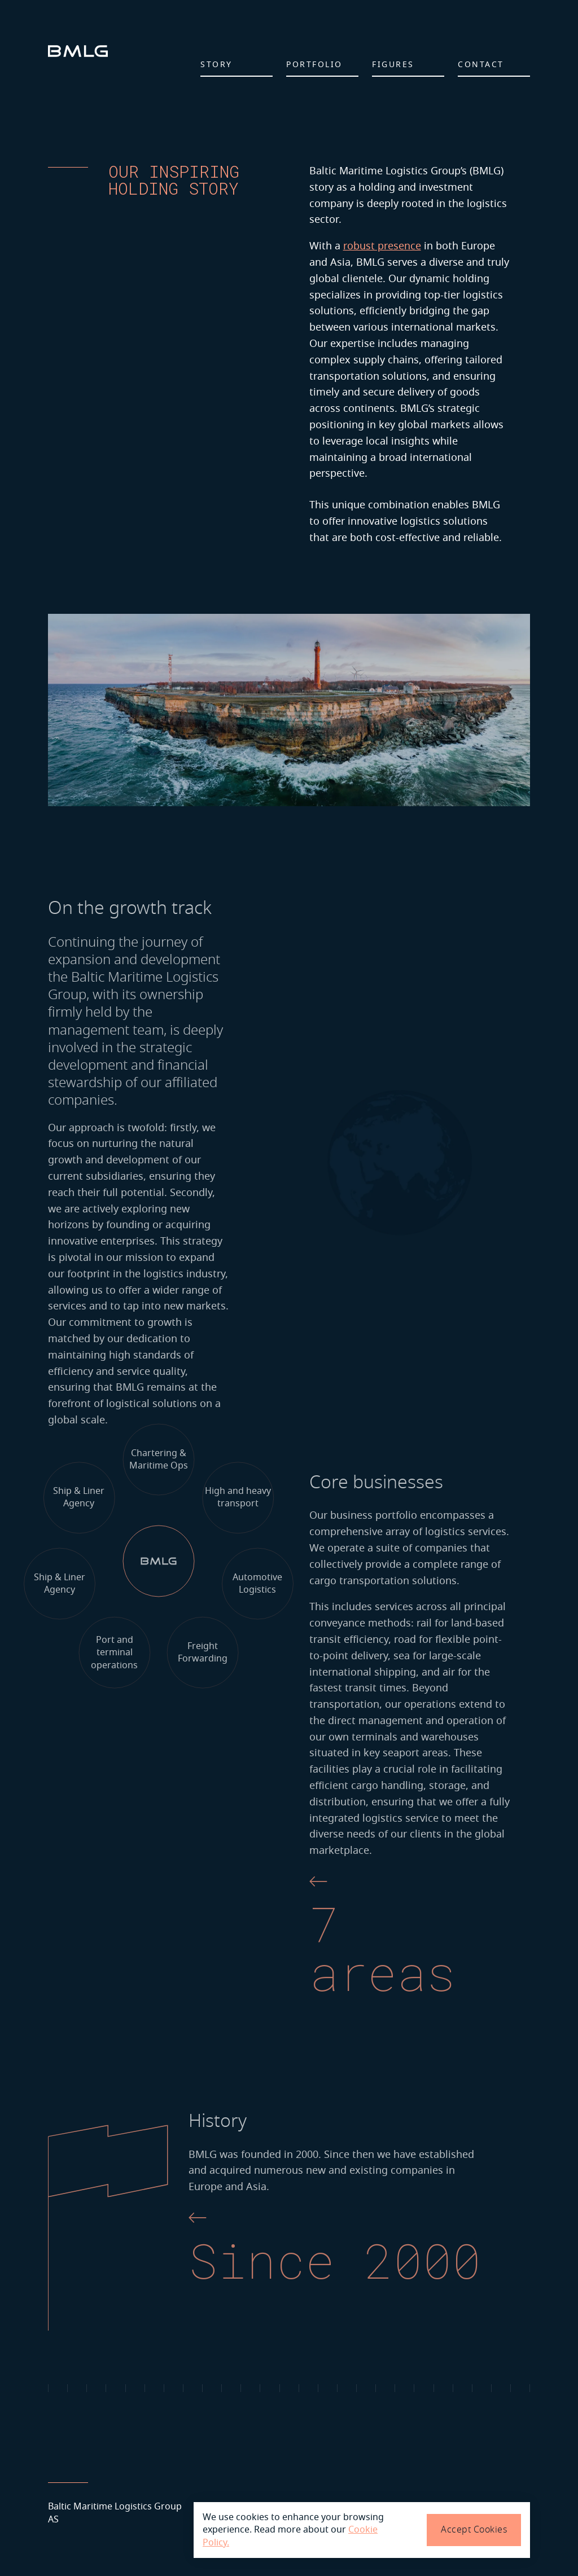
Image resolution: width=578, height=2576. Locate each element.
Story (216, 65)
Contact (481, 65)
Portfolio (314, 65)
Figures (393, 65)
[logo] (78, 51)
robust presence (382, 246)
